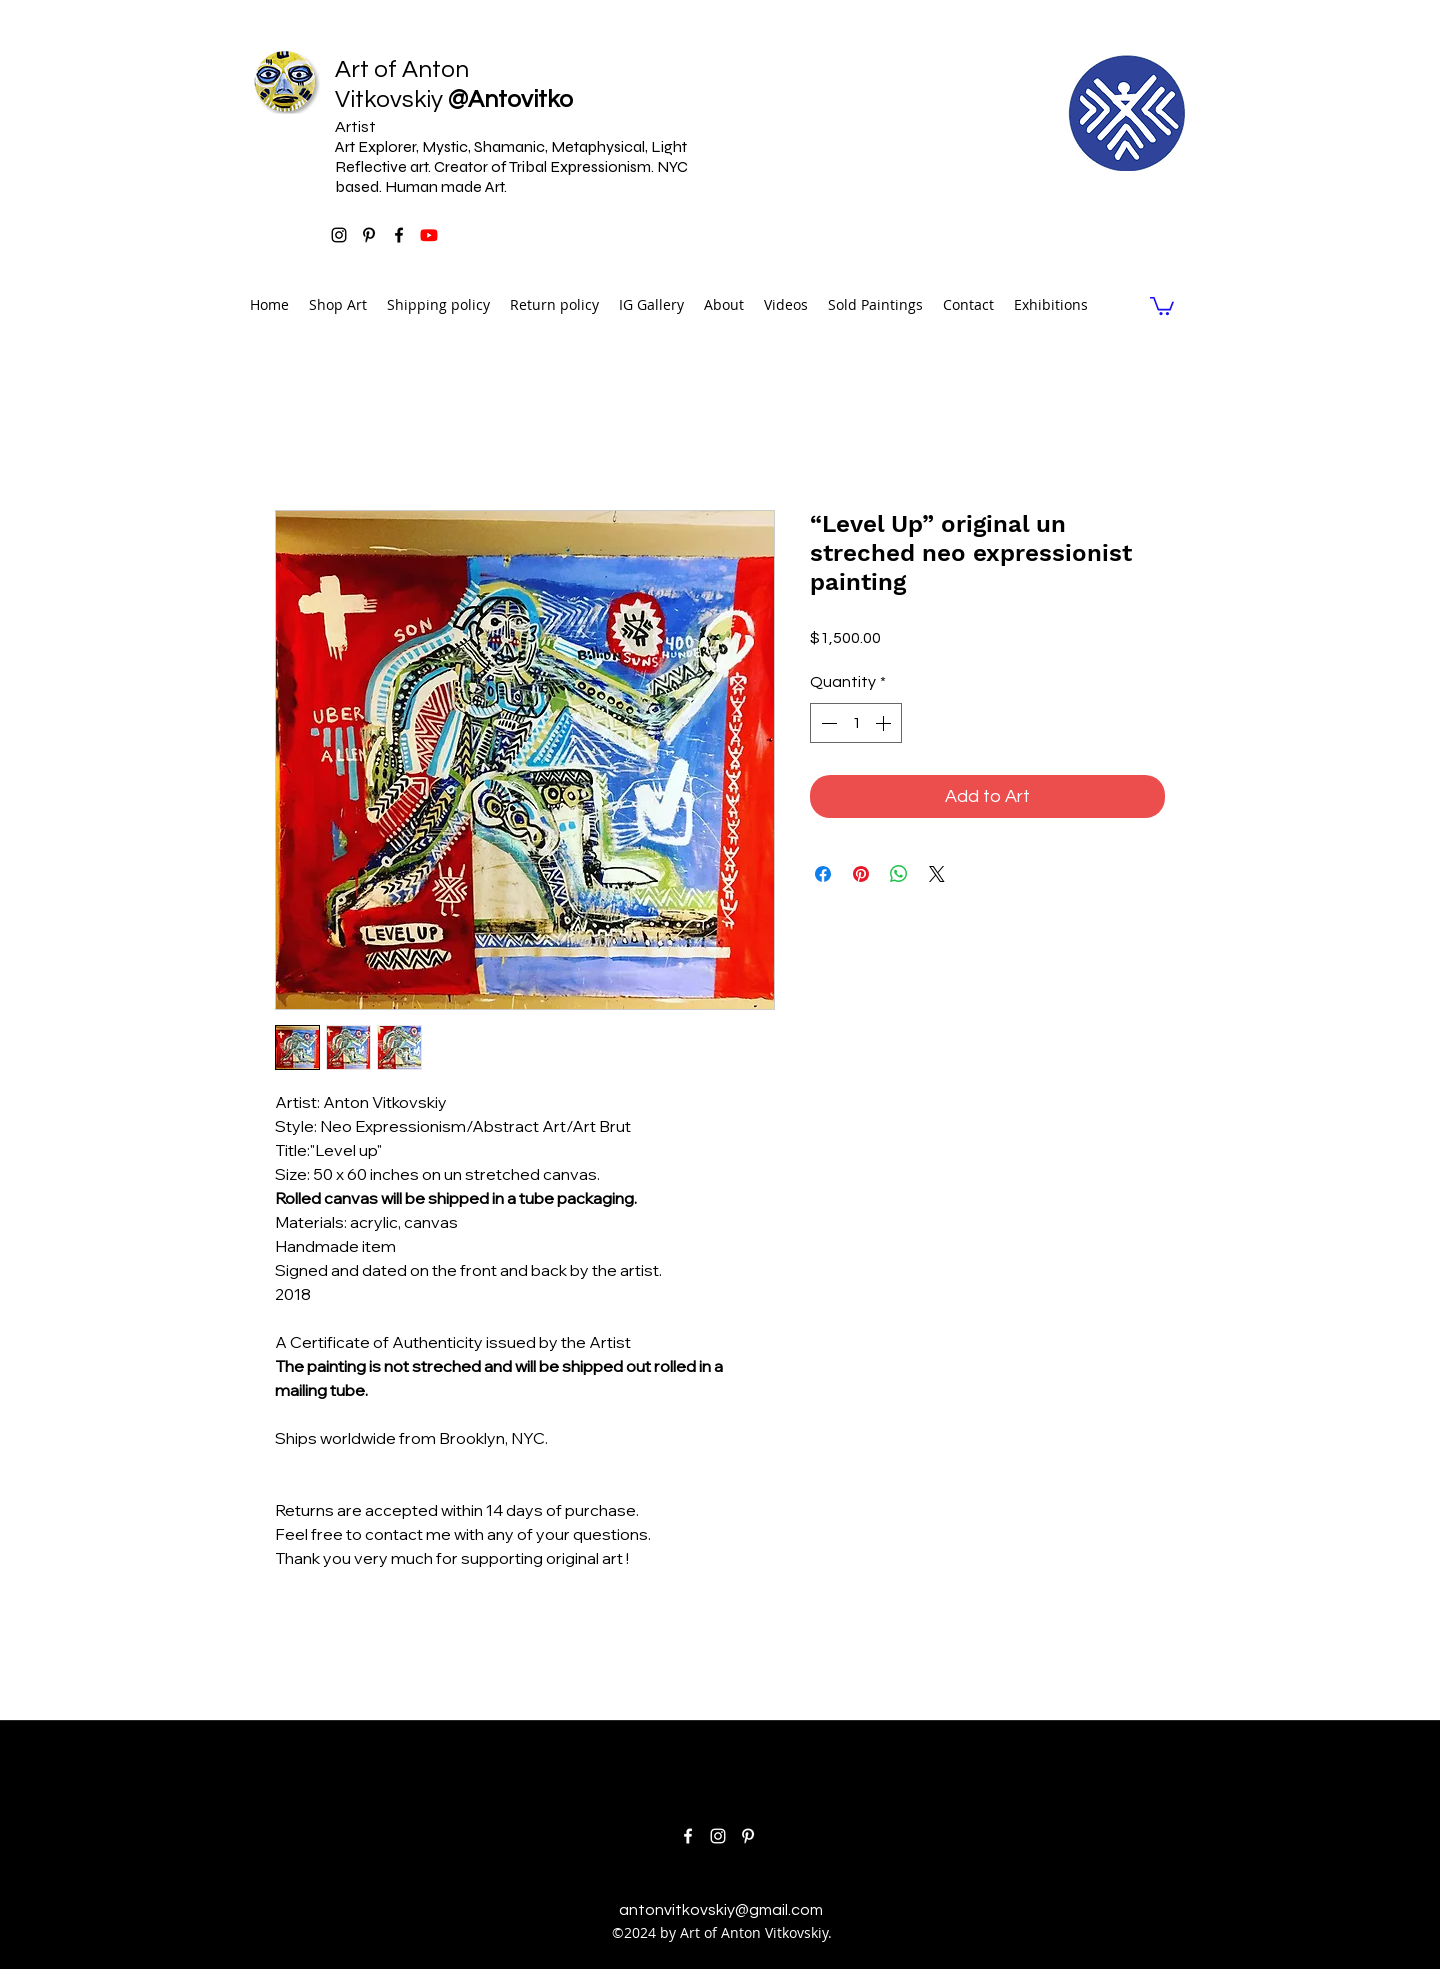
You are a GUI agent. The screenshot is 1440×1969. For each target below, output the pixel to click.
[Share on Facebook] (823, 874)
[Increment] (885, 723)
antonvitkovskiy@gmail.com (721, 1910)
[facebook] (399, 235)
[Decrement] (827, 723)
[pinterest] (369, 235)
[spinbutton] (856, 723)
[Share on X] (937, 874)
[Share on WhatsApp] (899, 874)
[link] (1162, 305)
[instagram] (339, 235)
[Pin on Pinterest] (861, 874)
